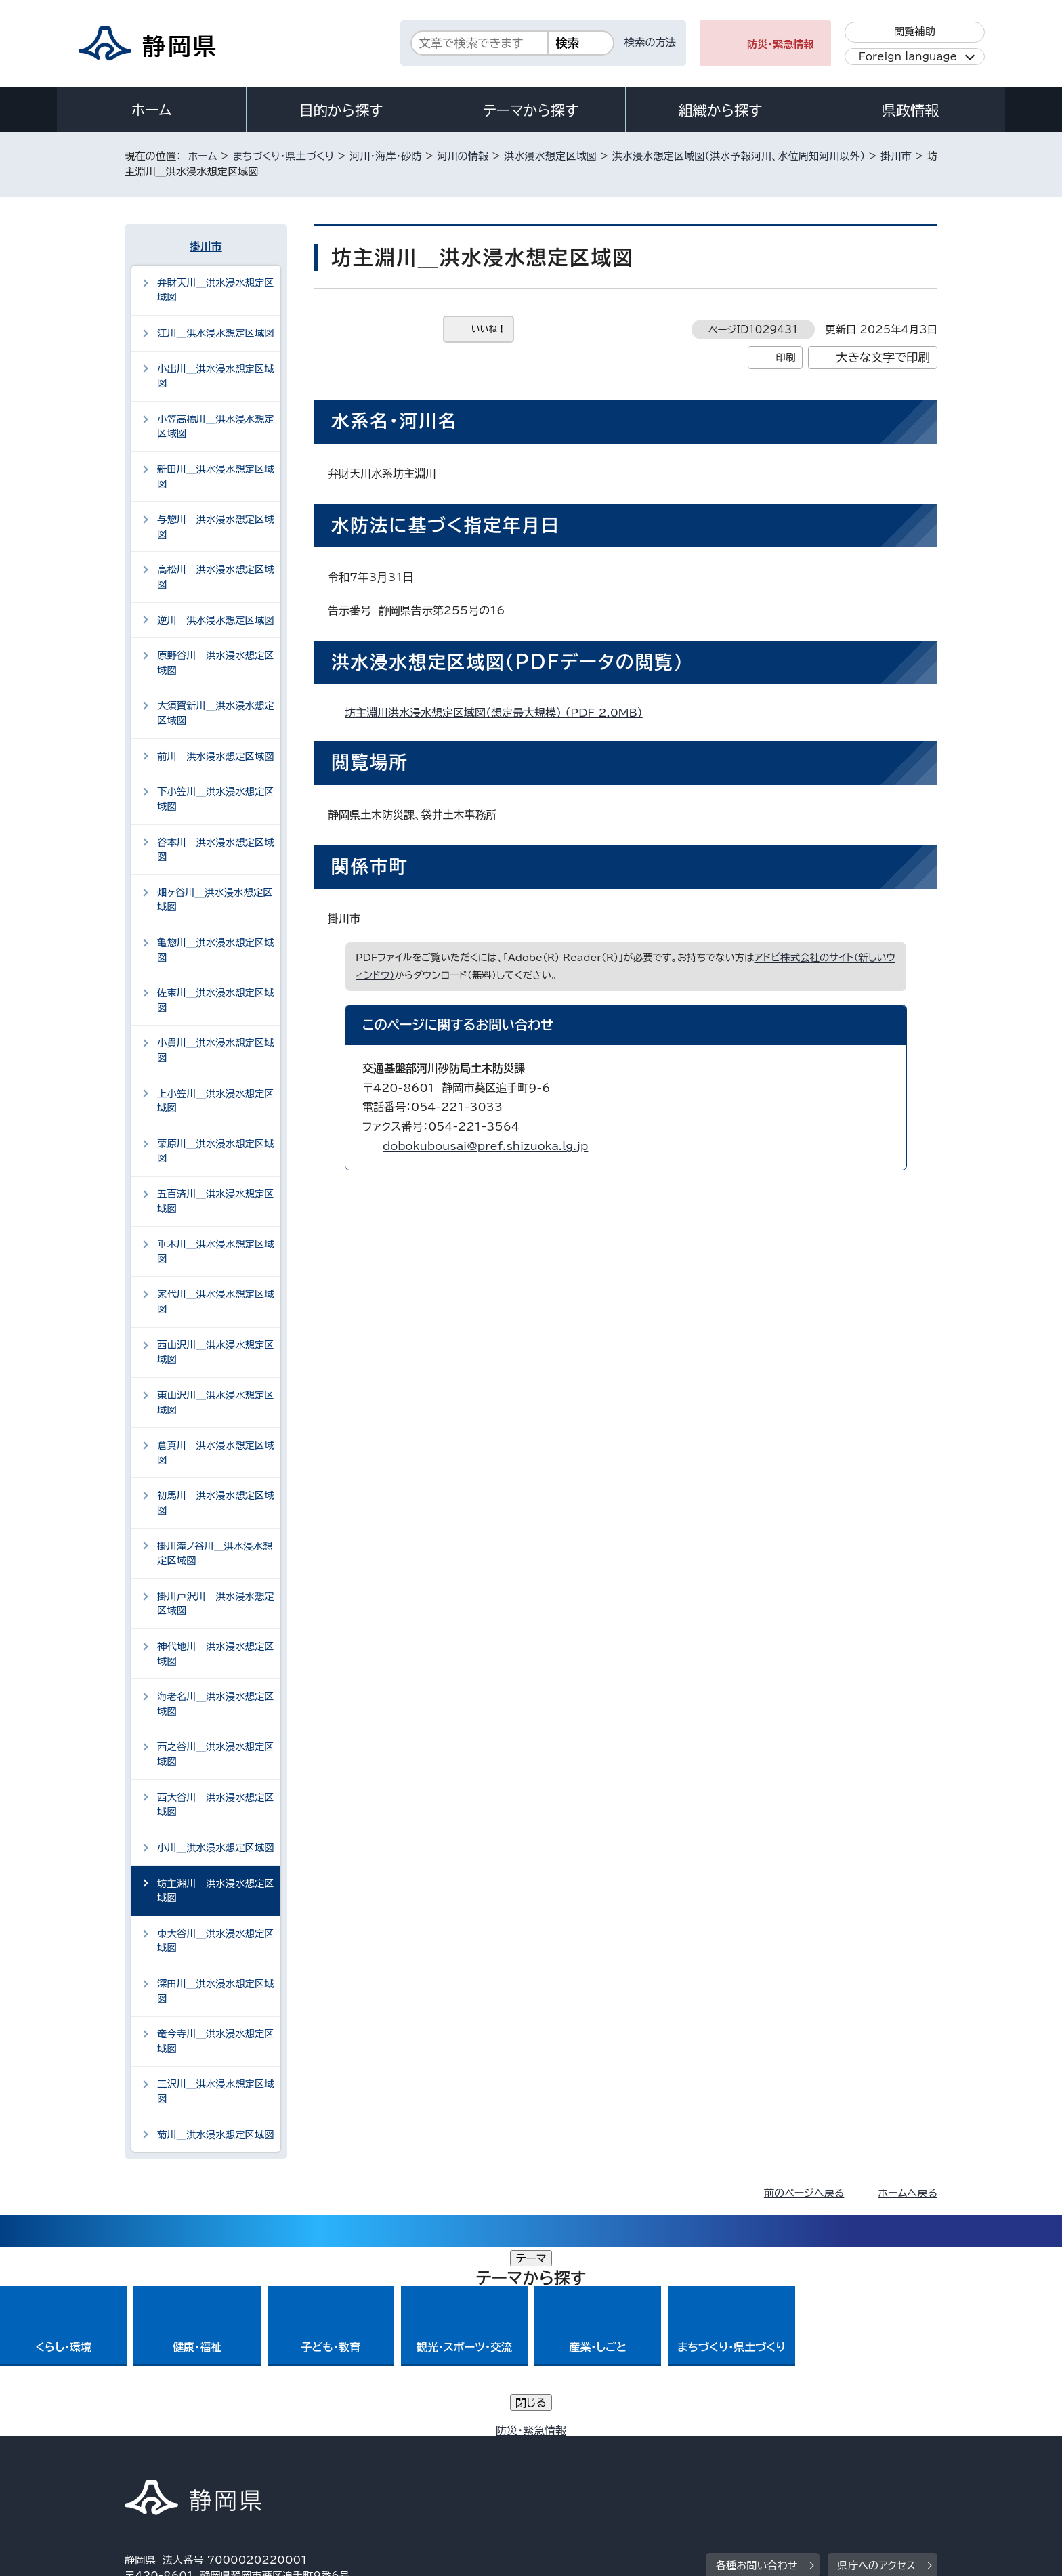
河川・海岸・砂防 (385, 156)
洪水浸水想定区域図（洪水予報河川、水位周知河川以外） (739, 156)
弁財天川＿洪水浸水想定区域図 (215, 290)
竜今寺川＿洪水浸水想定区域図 (215, 2041)
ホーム (151, 109)
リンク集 (779, 2460)
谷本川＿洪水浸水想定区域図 (215, 849)
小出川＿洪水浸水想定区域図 (215, 376)
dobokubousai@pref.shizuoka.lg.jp (485, 1146)
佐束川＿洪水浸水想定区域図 (215, 1000)
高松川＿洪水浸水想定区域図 (215, 576)
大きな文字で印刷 (883, 357)
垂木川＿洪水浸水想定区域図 (215, 1251)
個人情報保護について (340, 2460)
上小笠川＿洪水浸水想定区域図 (215, 1101)
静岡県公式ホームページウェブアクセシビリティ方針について (575, 2460)
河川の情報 (462, 156)
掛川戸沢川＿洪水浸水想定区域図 (215, 1603)
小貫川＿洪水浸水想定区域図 (215, 1050)
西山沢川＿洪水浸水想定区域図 (215, 1352)
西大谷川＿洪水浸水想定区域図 (215, 1804)
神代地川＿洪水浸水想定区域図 (215, 1653)
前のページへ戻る (804, 2193)
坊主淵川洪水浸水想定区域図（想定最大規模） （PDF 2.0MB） (499, 712)
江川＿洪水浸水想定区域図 (215, 333)
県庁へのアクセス (877, 2376)
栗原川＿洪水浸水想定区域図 (215, 1151)
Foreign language (908, 56)
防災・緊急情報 (780, 44)
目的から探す (341, 110)
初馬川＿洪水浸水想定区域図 (215, 1502)
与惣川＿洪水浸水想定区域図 (215, 526)
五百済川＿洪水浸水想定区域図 (215, 1201)
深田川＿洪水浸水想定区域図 (215, 1991)
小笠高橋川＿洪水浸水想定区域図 (215, 426)
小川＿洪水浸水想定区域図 (215, 1847)
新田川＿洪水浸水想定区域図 (215, 476)
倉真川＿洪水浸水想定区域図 (215, 1452)
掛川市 (896, 156)
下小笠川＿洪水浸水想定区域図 (215, 798)
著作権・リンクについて (188, 2460)
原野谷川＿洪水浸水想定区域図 (215, 662)
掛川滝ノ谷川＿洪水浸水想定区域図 (214, 1553)
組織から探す (721, 110)
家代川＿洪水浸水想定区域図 (215, 1301)
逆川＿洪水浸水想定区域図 (215, 620)
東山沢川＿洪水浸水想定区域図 (215, 1402)
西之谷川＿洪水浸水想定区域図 (215, 1754)
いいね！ (488, 328)
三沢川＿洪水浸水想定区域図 (215, 2091)
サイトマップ (874, 2460)
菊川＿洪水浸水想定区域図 (215, 2135)
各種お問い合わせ (757, 2376)
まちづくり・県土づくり (283, 156)
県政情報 (910, 110)
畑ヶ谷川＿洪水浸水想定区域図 (215, 899)
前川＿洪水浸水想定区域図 (215, 756)
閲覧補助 (914, 31)
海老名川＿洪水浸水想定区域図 (215, 1703)
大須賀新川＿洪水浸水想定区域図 (215, 712)
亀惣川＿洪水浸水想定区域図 (215, 950)
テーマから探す (530, 110)
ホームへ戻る (907, 2193)
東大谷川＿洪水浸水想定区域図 (215, 1941)
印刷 (785, 357)
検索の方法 (650, 42)
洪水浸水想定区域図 (550, 156)
